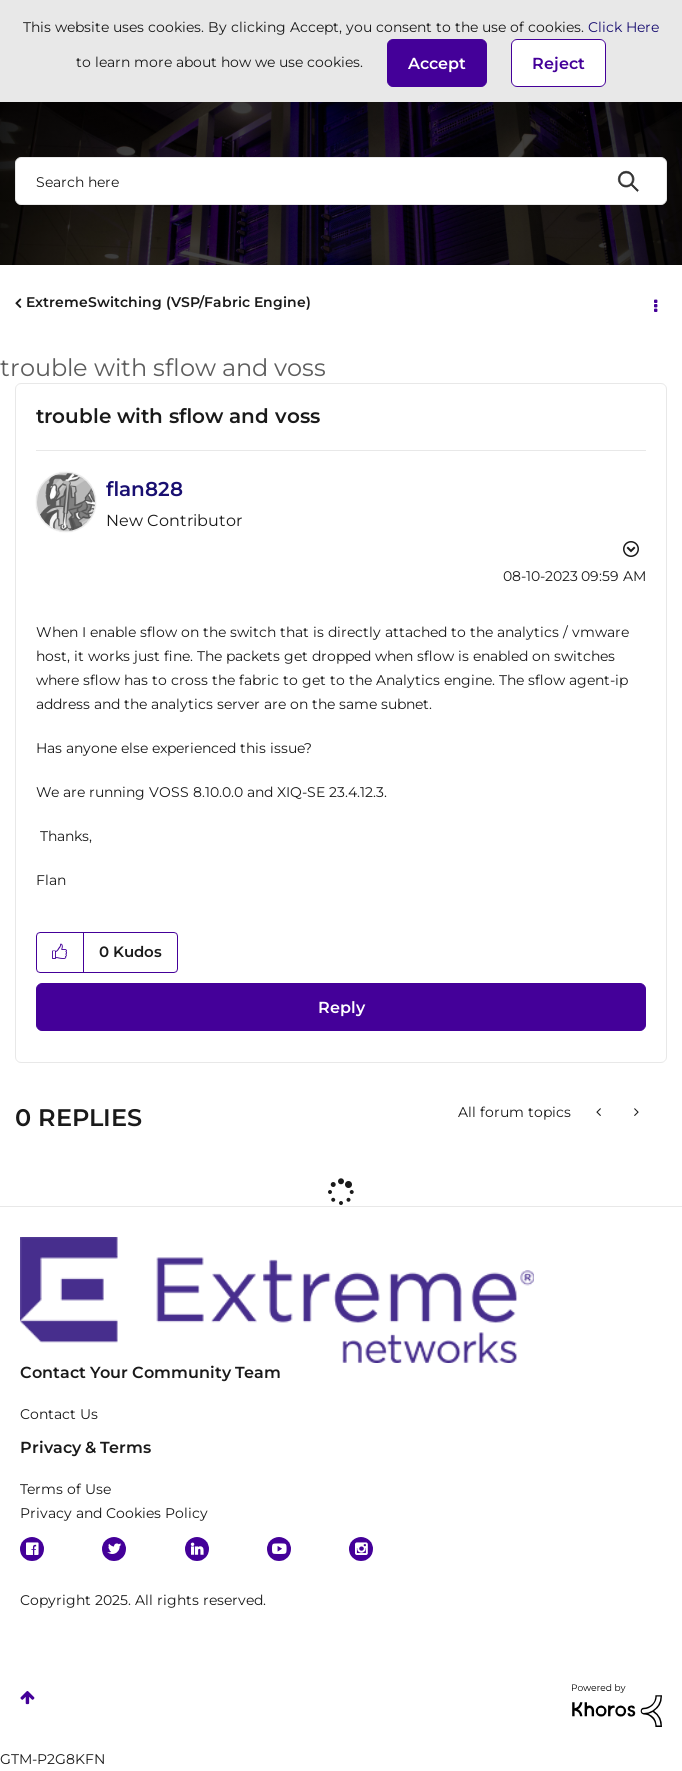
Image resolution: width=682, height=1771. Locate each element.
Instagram (361, 1549)
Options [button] (654, 304)
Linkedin (197, 1549)
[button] (437, 63)
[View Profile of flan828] (144, 489)
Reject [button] (558, 63)
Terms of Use (65, 1489)
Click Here (623, 27)
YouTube (279, 1549)
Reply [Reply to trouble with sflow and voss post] (341, 1007)
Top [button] (27, 1697)
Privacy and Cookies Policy (114, 1513)
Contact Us (59, 1414)
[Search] (341, 181)
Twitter (114, 1549)
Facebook (32, 1549)
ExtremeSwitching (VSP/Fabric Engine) (168, 302)
